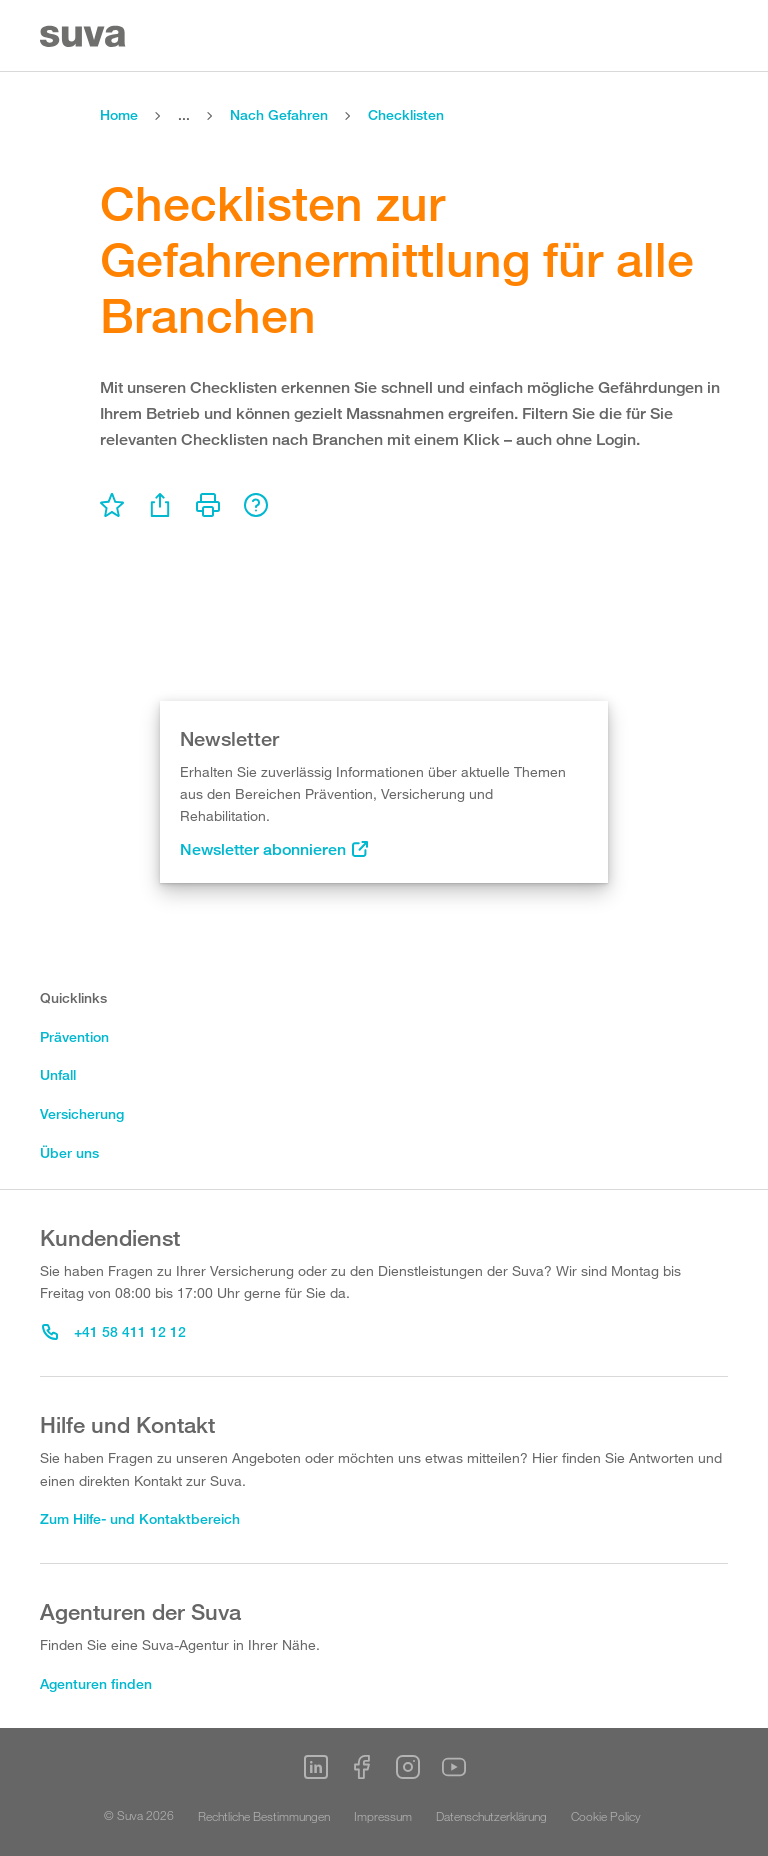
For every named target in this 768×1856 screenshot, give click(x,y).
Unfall (58, 1074)
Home (119, 114)
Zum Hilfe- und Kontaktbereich (140, 1518)
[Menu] (716, 36)
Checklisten (406, 114)
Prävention (74, 1036)
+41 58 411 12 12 (114, 1331)
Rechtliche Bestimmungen (264, 1816)
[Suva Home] (84, 36)
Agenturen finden (96, 1683)
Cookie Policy (606, 1816)
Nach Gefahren (279, 114)
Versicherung (82, 1113)
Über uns (69, 1152)
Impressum (383, 1816)
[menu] (112, 505)
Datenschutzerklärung (491, 1816)
